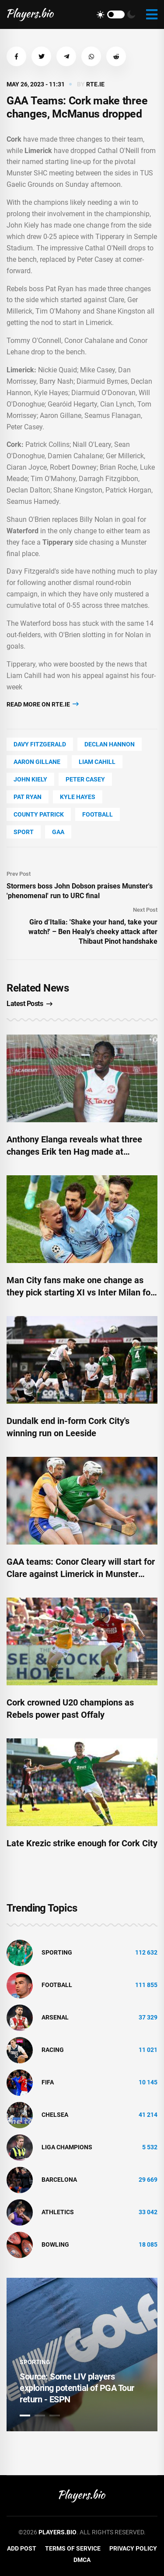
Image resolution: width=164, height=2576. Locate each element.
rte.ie (95, 84)
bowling (55, 2244)
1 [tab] (25, 2415)
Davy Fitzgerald (40, 744)
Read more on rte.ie (43, 704)
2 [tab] (40, 2415)
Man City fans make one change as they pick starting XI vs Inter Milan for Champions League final (80, 1292)
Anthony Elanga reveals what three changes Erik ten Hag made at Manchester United (74, 1151)
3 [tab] (54, 2415)
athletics (58, 2212)
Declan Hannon (109, 744)
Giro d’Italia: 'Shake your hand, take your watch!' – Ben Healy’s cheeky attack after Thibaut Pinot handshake (92, 931)
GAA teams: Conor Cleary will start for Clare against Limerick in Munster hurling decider (81, 1573)
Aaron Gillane (37, 761)
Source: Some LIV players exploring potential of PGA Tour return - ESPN (77, 2388)
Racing (53, 2049)
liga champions (67, 2147)
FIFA (48, 2082)
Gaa (58, 831)
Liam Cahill (97, 761)
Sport (24, 831)
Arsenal (55, 2017)
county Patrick (39, 814)
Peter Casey (85, 779)
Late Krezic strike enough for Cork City (82, 1843)
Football (97, 814)
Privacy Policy (133, 2548)
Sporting (57, 1952)
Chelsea (55, 2114)
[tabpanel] (82, 2354)
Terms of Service (73, 2548)
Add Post (21, 2548)
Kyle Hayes (77, 796)
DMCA (82, 2559)
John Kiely (30, 779)
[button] (16, 56)
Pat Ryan (28, 796)
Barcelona (59, 2179)
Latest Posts (29, 1003)
